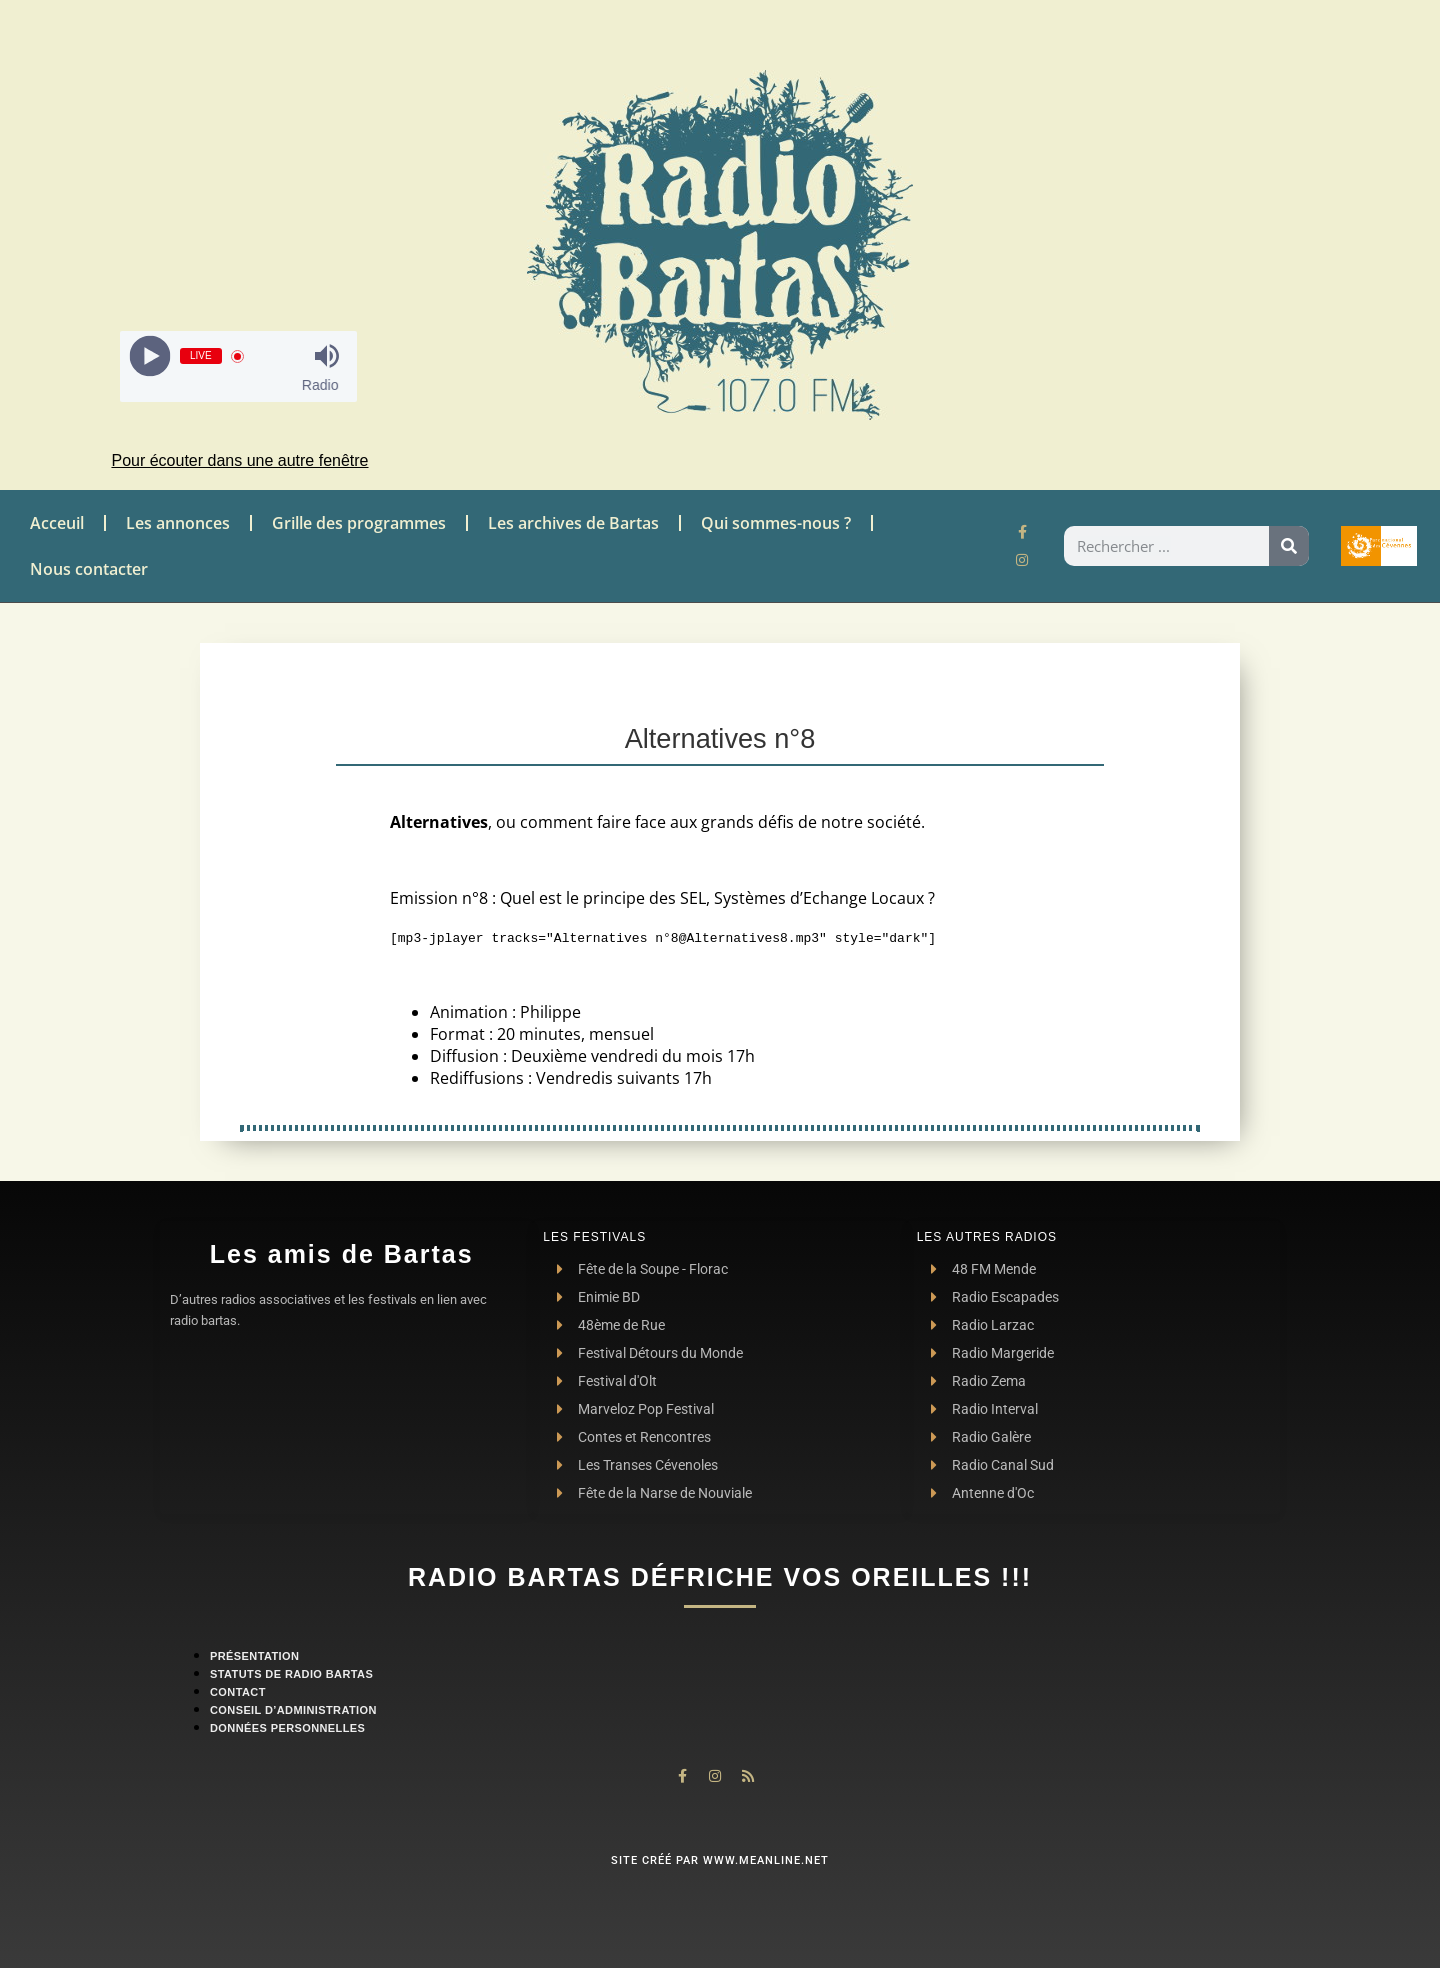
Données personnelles (287, 1728)
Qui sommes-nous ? (776, 523)
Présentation (254, 1656)
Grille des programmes (359, 523)
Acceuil (57, 523)
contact (238, 1692)
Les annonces (178, 523)
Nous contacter (89, 569)
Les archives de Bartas (573, 523)
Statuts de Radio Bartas (291, 1674)
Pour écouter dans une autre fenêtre (239, 460)
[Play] (149, 356)
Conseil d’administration (293, 1710)
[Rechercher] (1289, 546)
